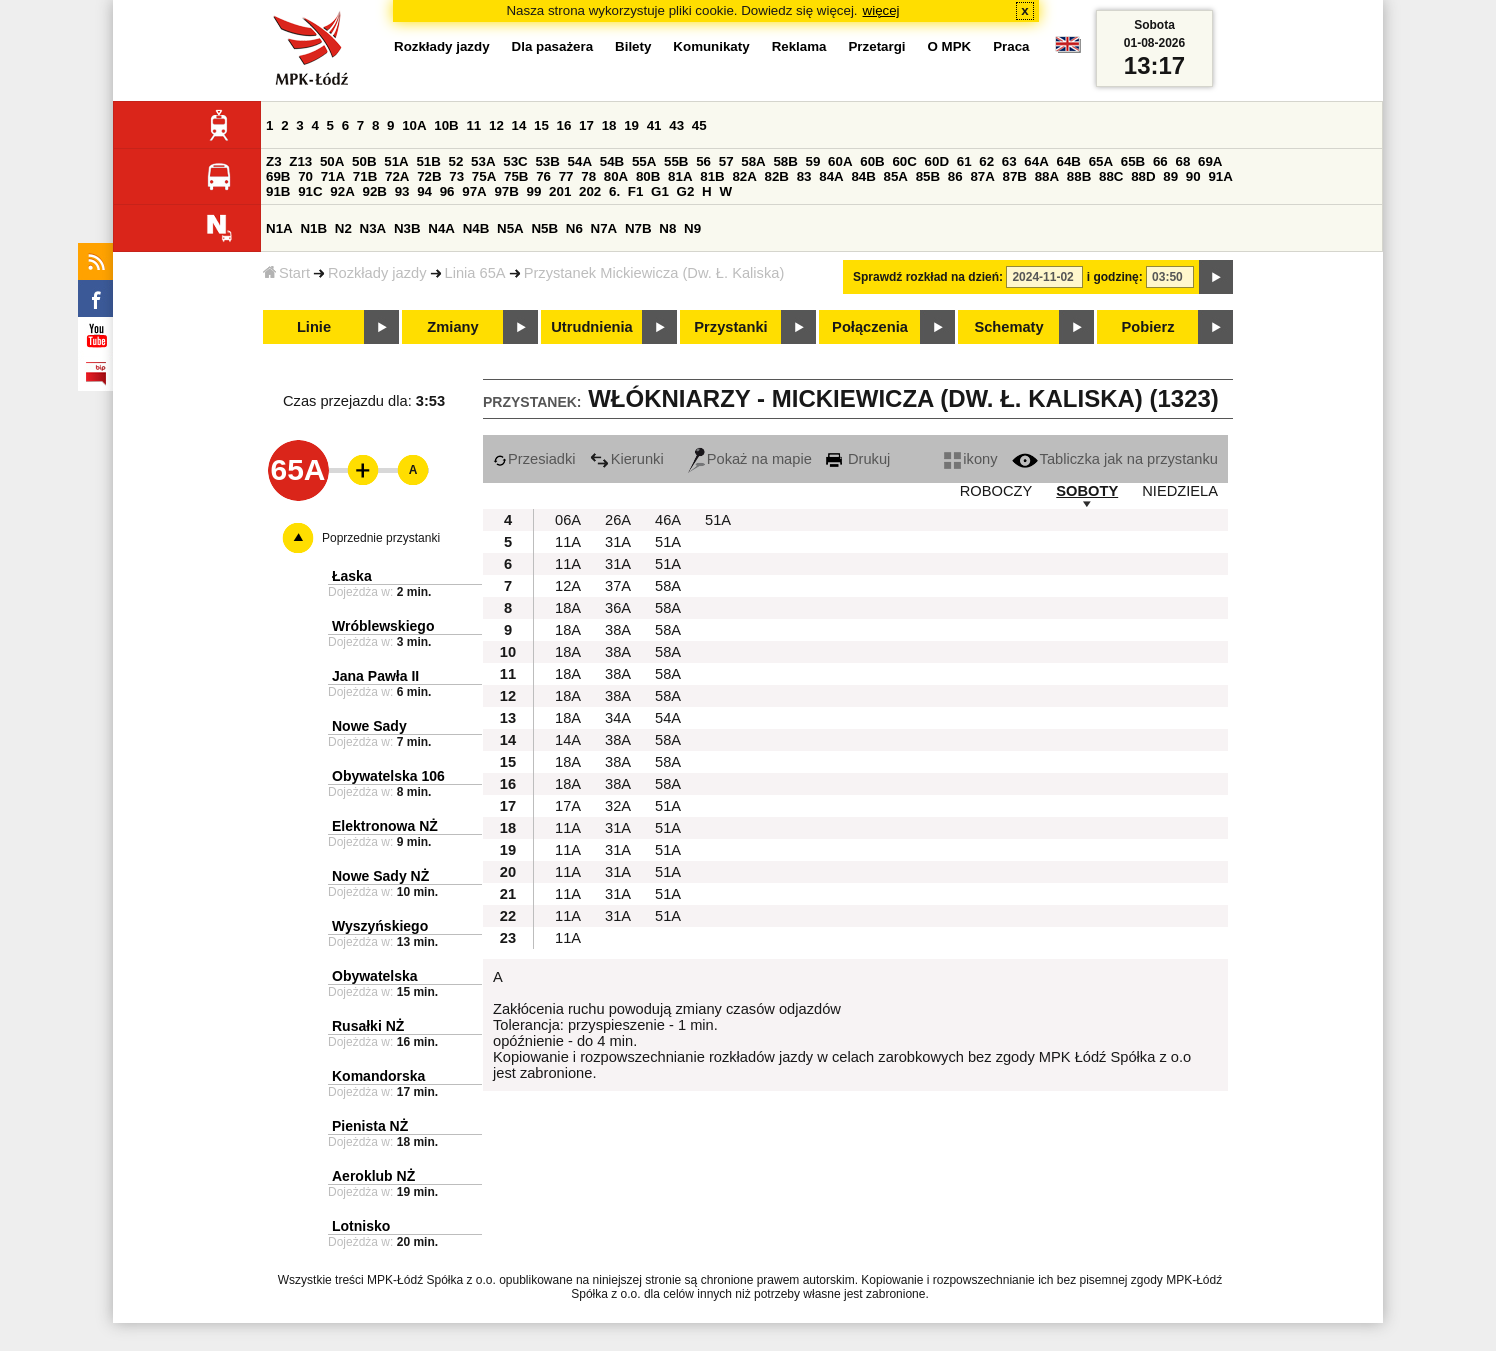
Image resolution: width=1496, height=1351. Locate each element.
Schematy (1008, 327)
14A (568, 740)
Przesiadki (534, 459)
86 (955, 176)
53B (547, 161)
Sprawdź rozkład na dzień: (928, 277)
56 (703, 161)
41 (654, 125)
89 (1170, 176)
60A (840, 161)
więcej (881, 10)
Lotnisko (361, 1226)
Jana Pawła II (375, 676)
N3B (407, 228)
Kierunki (627, 459)
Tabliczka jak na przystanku (1115, 459)
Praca (1011, 46)
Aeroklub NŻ (373, 1176)
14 (519, 125)
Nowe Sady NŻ (380, 876)
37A (618, 586)
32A (618, 806)
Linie (314, 327)
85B (928, 176)
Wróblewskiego (383, 626)
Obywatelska (375, 976)
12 (496, 125)
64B (1068, 161)
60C (904, 161)
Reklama (799, 46)
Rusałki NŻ (368, 1026)
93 (402, 191)
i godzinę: (1115, 277)
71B (365, 176)
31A (618, 542)
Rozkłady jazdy (377, 273)
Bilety (633, 46)
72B (429, 176)
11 (473, 125)
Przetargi (876, 46)
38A (618, 630)
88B (1079, 176)
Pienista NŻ (370, 1126)
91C (310, 191)
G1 (660, 191)
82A (744, 176)
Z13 (300, 161)
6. (614, 191)
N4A (441, 228)
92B (374, 191)
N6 (574, 228)
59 (813, 161)
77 (566, 176)
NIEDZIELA (1180, 491)
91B (278, 191)
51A (396, 161)
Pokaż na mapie (750, 459)
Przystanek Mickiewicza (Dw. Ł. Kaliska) (654, 273)
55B (676, 161)
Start (286, 273)
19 (631, 125)
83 (804, 176)
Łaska (352, 576)
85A (896, 176)
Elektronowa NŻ (385, 826)
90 (1193, 176)
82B (777, 176)
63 (1009, 161)
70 (305, 176)
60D (937, 161)
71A (333, 176)
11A (568, 542)
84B (863, 176)
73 (456, 176)
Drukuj (858, 459)
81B (712, 176)
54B (612, 161)
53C (515, 161)
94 (424, 191)
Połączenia (870, 327)
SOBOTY (1087, 491)
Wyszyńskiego (380, 926)
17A (568, 806)
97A (474, 191)
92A (342, 191)
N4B (476, 228)
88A (1047, 176)
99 (534, 191)
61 (964, 161)
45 (699, 125)
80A (616, 176)
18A (568, 608)
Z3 (274, 161)
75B (516, 176)
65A (1101, 161)
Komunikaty (711, 46)
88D (1143, 176)
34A (618, 718)
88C (1111, 176)
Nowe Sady (369, 726)
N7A (604, 228)
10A (414, 125)
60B (872, 161)
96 (447, 191)
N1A (279, 228)
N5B (544, 228)
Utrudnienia (591, 327)
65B (1133, 161)
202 (590, 191)
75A (484, 176)
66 (1160, 161)
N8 (667, 228)
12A (568, 586)
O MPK (950, 46)
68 (1182, 161)
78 (588, 176)
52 (456, 161)
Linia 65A (475, 273)
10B (446, 125)
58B (785, 161)
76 (543, 176)
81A (680, 176)
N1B (313, 228)
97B (506, 191)
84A (831, 176)
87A (982, 176)
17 (586, 125)
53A (483, 161)
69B (278, 176)
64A (1036, 161)
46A (668, 520)
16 (564, 125)
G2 (686, 191)
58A (753, 161)
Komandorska (378, 1076)
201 (560, 191)
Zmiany (452, 327)
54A (580, 161)
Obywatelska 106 (388, 776)
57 (726, 161)
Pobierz (1148, 327)
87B (1015, 176)
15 (541, 125)
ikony (970, 459)
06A (568, 520)
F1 (636, 191)
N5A (510, 228)
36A (618, 608)
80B (648, 176)
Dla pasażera (553, 46)
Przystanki (730, 327)
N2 (343, 228)
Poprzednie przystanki (381, 538)
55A (644, 161)
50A (332, 161)
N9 (692, 228)
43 (676, 125)
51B (428, 161)
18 (609, 125)
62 (986, 161)
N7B (638, 228)
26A (618, 520)
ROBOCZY (996, 491)
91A (1220, 176)
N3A (373, 228)
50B (364, 161)
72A (397, 176)
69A (1210, 161)
